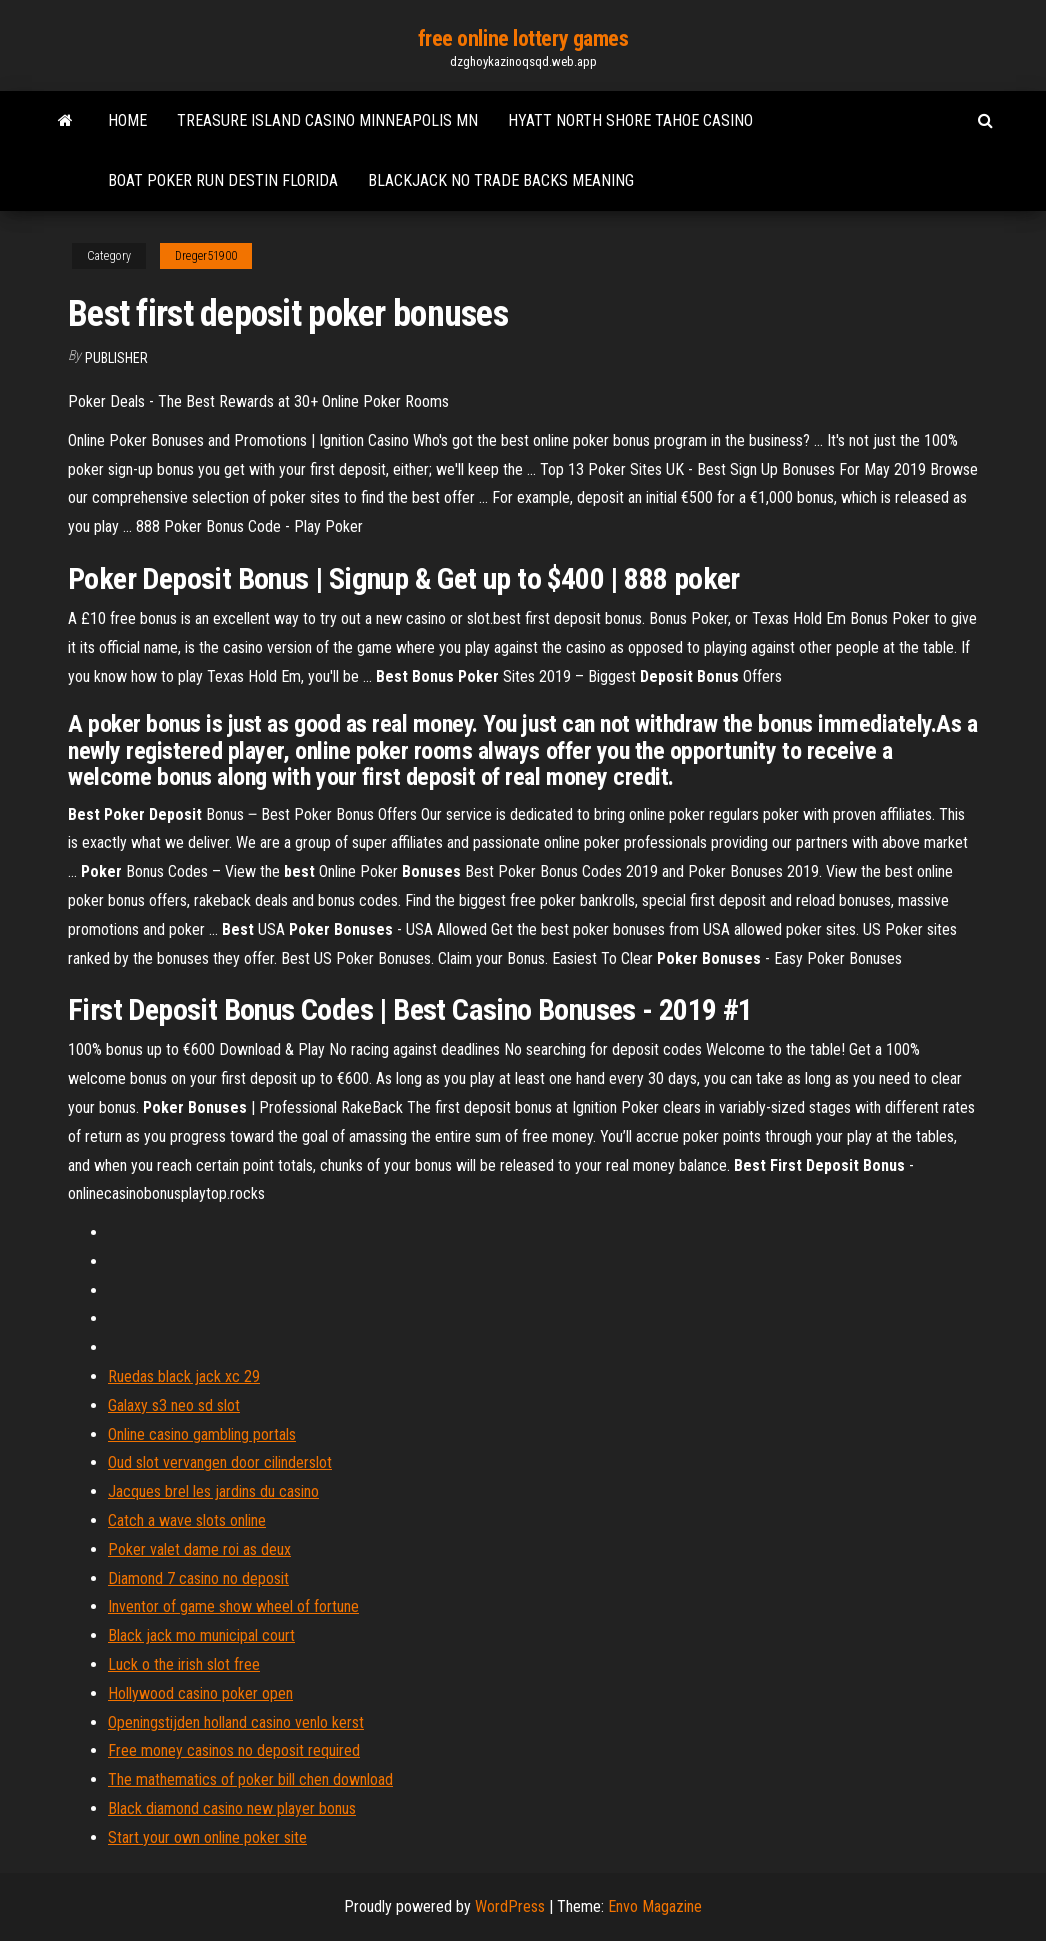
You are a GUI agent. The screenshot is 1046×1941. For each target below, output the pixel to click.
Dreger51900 (206, 256)
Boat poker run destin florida (223, 180)
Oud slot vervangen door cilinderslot (220, 1462)
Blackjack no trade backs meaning (501, 180)
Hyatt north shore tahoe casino (630, 120)
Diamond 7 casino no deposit (198, 1578)
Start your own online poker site (207, 1837)
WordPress (510, 1906)
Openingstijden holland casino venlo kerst (236, 1722)
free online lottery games (523, 38)
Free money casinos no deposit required (234, 1750)
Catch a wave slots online (187, 1520)
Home (127, 120)
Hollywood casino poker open (200, 1693)
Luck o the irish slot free (184, 1664)
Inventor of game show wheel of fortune (233, 1606)
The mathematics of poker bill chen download (250, 1779)
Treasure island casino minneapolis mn (327, 120)
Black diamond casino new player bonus (232, 1808)
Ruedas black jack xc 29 (184, 1376)
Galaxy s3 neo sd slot (174, 1405)
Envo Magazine (655, 1906)
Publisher (116, 358)
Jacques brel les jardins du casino (213, 1491)
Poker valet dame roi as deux (199, 1549)
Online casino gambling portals (202, 1434)
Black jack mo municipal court (201, 1635)
